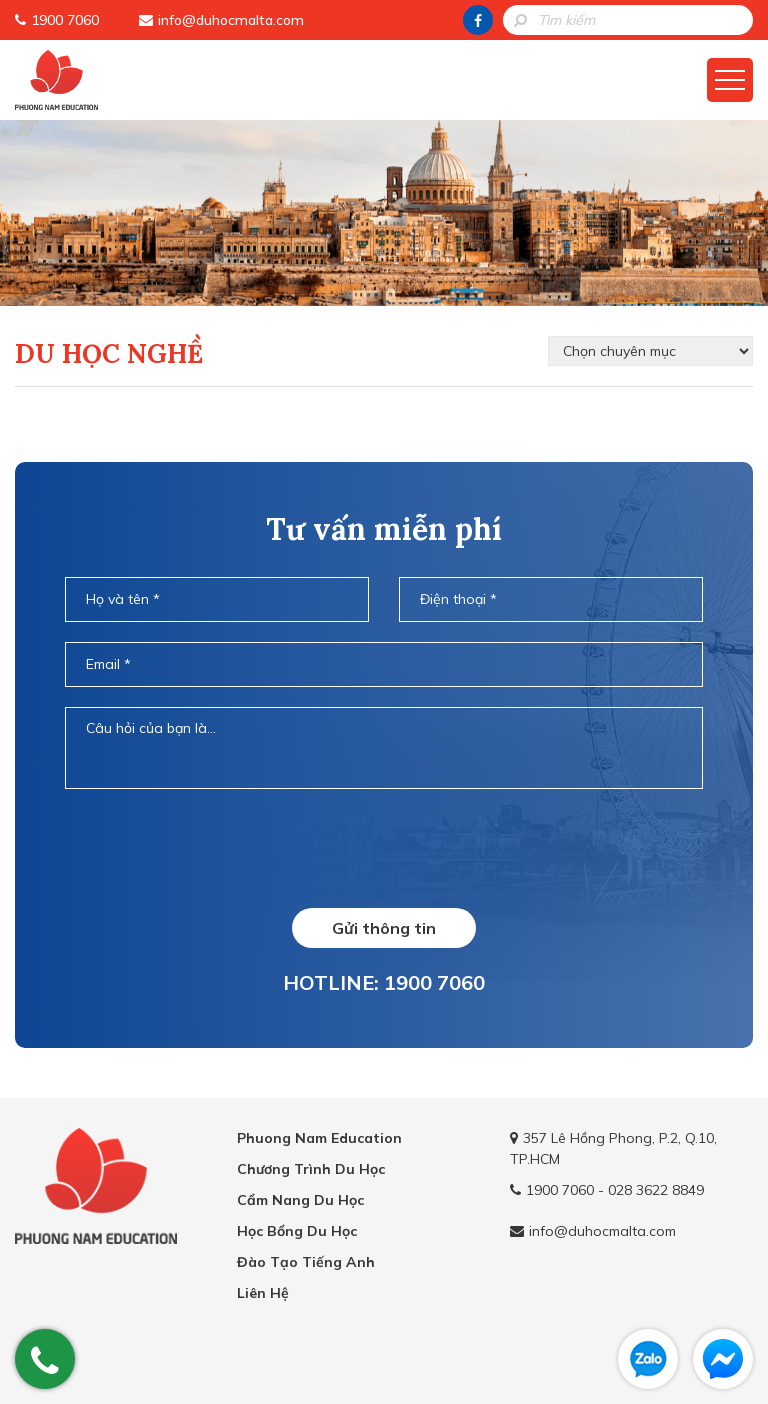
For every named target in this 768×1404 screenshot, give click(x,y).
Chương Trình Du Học (311, 1169)
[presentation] (384, 847)
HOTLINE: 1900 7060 (384, 982)
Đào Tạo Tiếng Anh (306, 1262)
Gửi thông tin (384, 928)
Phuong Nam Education (319, 1138)
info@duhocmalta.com (231, 20)
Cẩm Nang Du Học (300, 1200)
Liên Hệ (263, 1293)
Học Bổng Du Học (297, 1231)
